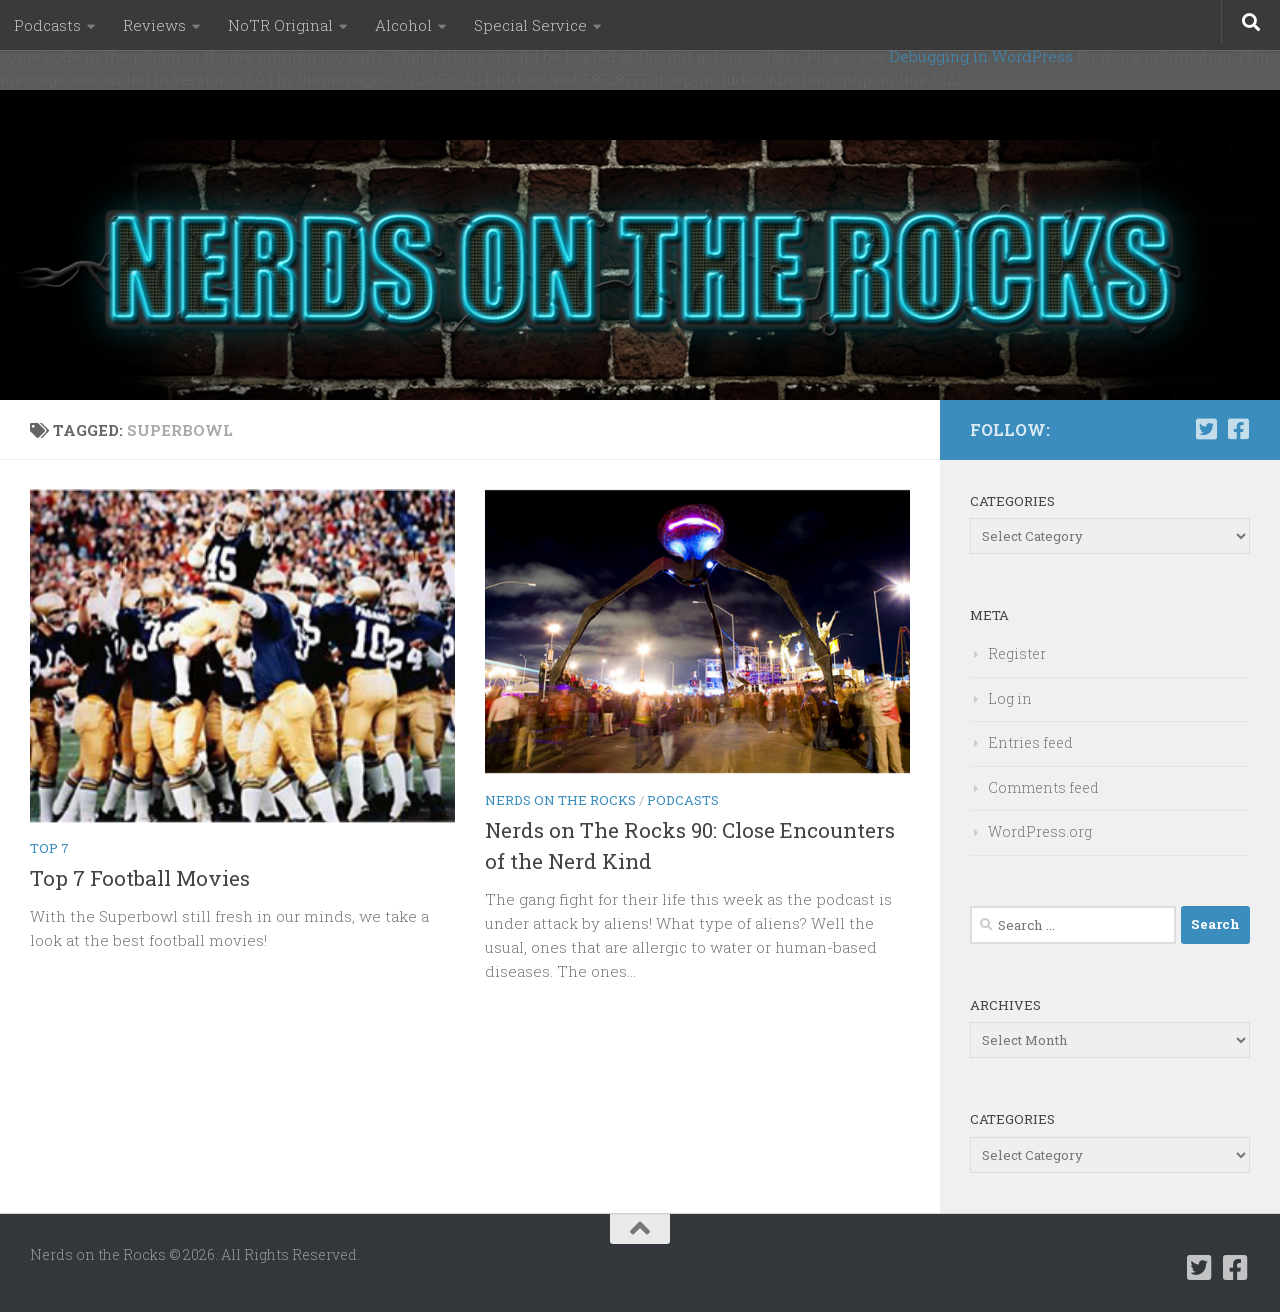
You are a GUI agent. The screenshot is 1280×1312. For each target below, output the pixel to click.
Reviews (154, 25)
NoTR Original (280, 25)
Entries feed (1030, 742)
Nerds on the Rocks (560, 800)
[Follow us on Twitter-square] (1206, 429)
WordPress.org (1040, 831)
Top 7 (49, 848)
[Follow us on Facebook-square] (1238, 429)
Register (1017, 653)
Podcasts (47, 25)
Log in (1010, 698)
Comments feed (1043, 787)
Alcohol (403, 25)
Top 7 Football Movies (140, 878)
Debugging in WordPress (981, 56)
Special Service (530, 25)
